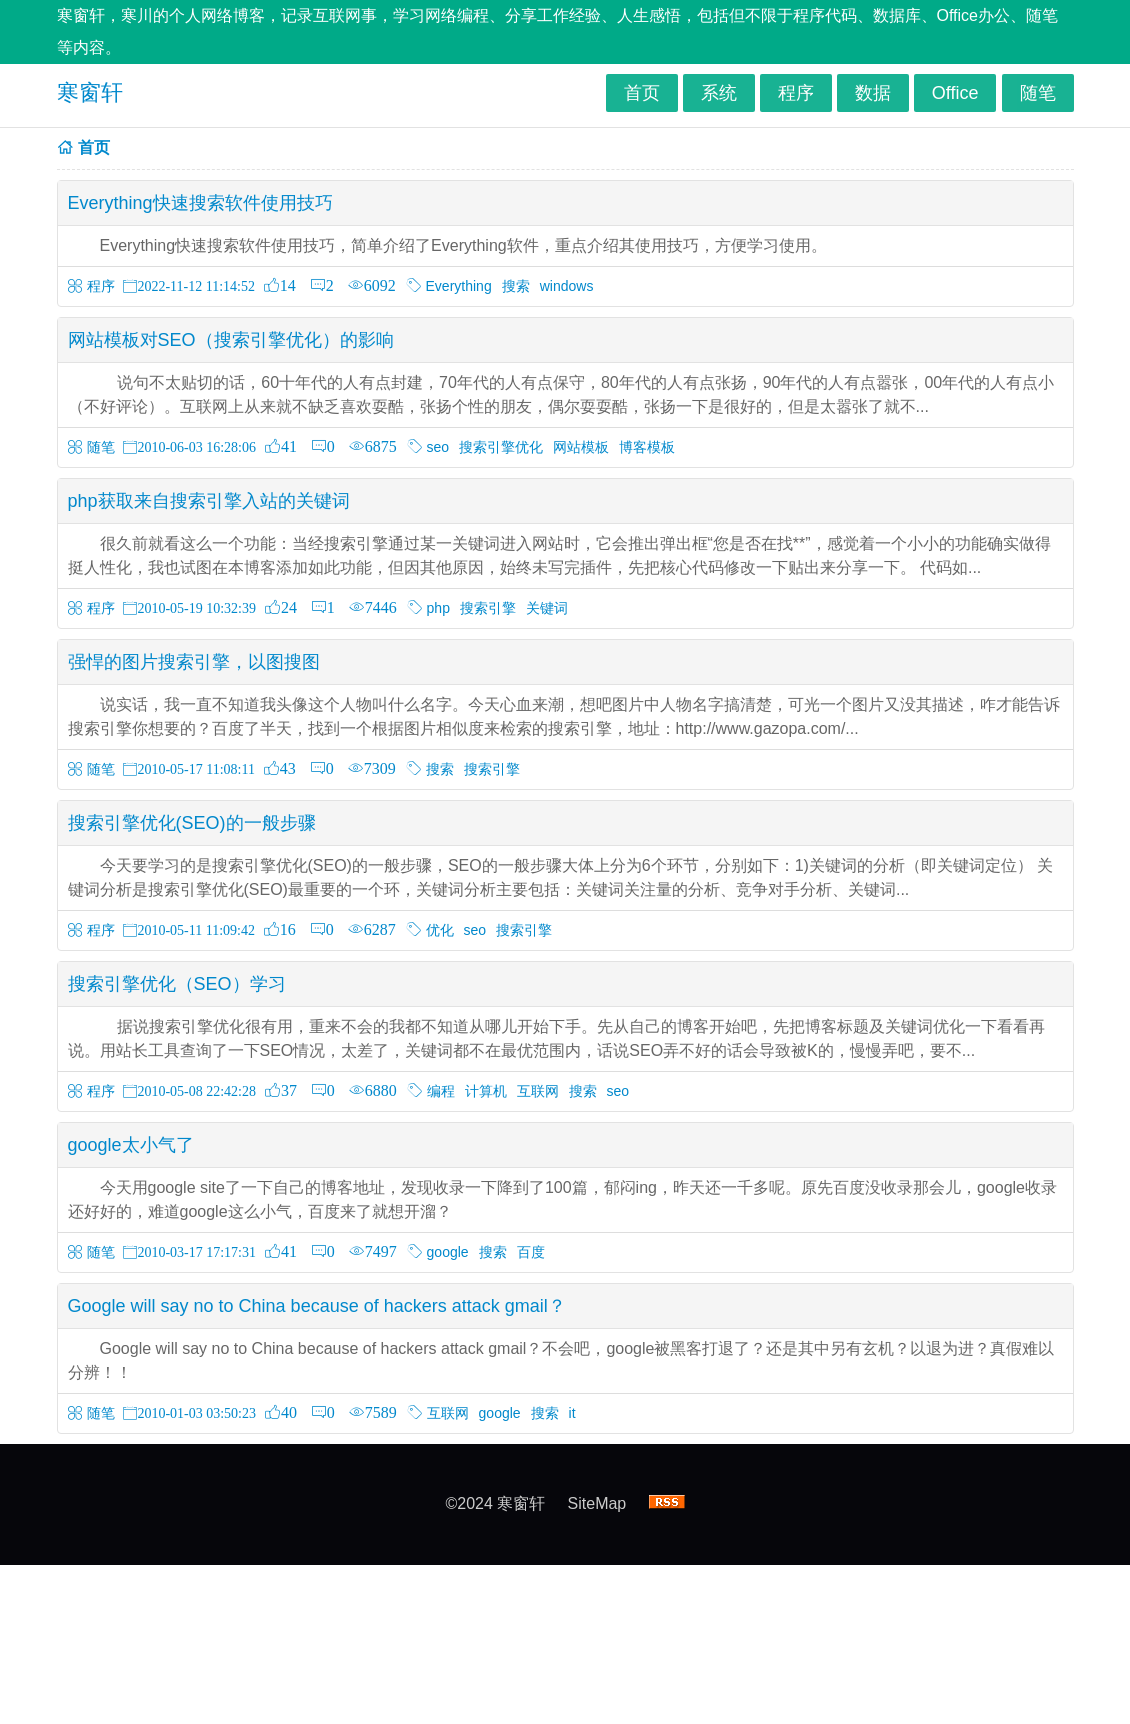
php (438, 608)
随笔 (1038, 93)
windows (567, 286)
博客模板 (647, 447)
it (572, 1413)
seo (438, 447)
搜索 (516, 286)
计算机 (486, 1091)
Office (955, 93)
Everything (459, 286)
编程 (441, 1091)
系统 (719, 93)
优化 (440, 930)
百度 (531, 1252)
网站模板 (581, 447)
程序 (796, 93)
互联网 (538, 1091)
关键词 (547, 608)
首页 (642, 93)
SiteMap (597, 1503)
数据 (873, 93)
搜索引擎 (488, 608)
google (448, 1252)
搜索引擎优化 (501, 447)
